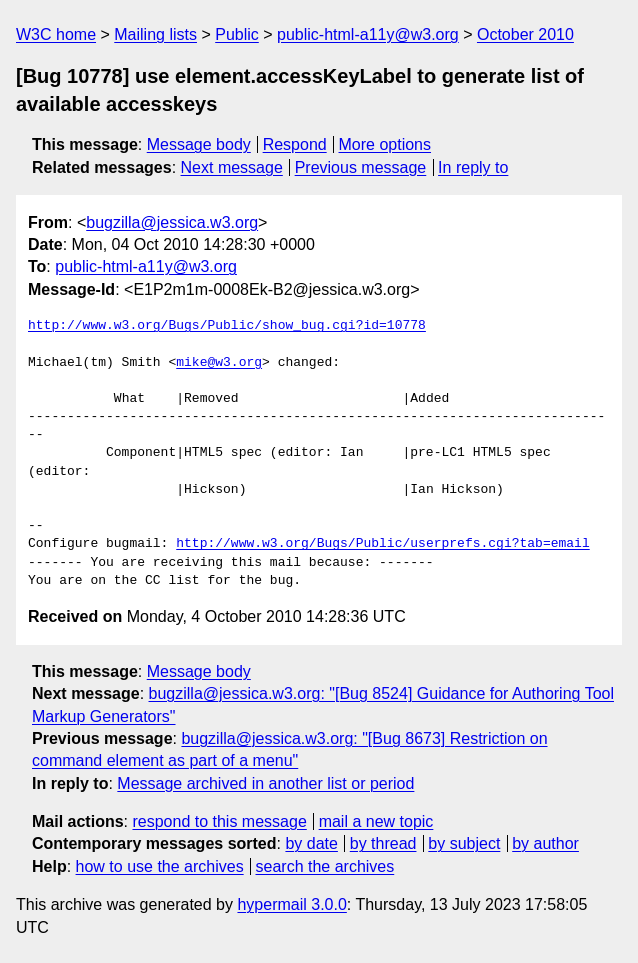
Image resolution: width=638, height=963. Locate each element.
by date (311, 843)
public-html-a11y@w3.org (368, 34)
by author (545, 843)
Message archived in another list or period (265, 783)
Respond (295, 144)
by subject (464, 843)
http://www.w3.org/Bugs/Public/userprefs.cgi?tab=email (382, 544)
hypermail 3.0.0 (291, 904)
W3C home (56, 34)
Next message (232, 167)
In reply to (473, 167)
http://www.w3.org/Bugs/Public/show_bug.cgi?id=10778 (227, 326)
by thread (383, 843)
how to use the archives (160, 866)
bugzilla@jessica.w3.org (172, 222)
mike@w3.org (219, 363)
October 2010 (525, 34)
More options (385, 144)
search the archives (325, 866)
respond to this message (219, 821)
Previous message (361, 167)
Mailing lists (155, 34)
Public (237, 34)
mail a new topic (376, 821)
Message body (199, 144)
